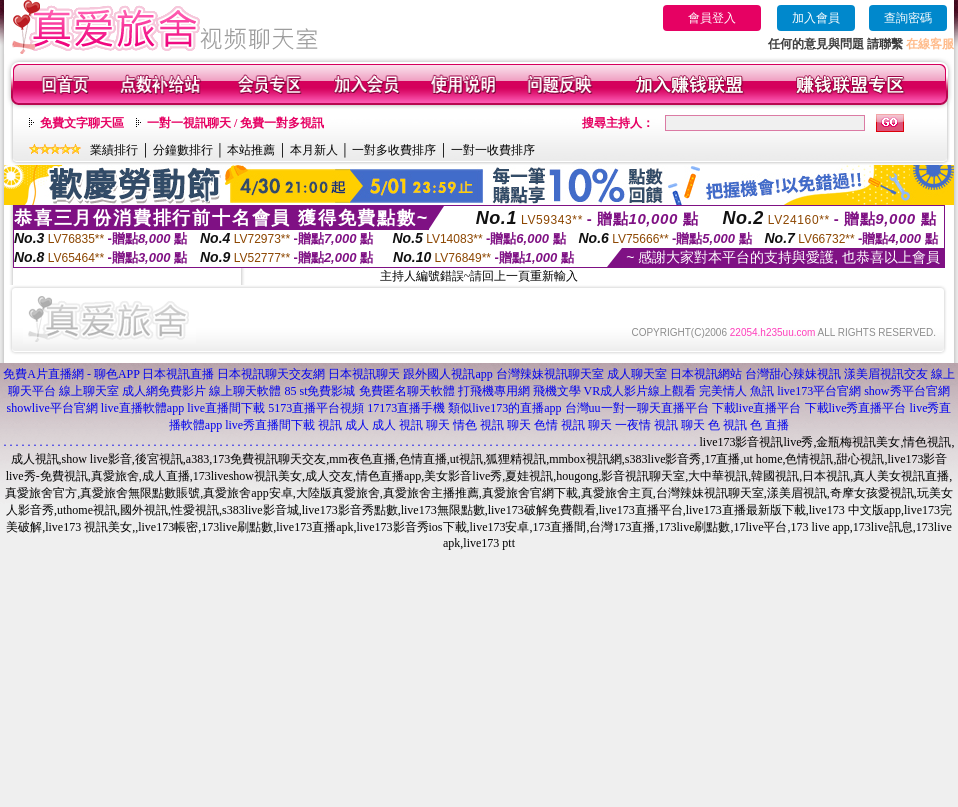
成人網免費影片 (164, 391)
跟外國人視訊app (447, 374)
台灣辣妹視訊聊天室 (550, 374)
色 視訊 (727, 425)
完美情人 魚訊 (736, 391)
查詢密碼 (908, 18)
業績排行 (114, 150)
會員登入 (712, 18)
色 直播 (769, 425)
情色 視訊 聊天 (492, 425)
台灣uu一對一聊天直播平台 (637, 408)
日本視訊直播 (178, 374)
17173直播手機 (406, 408)
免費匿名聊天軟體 (407, 391)
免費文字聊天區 (82, 123)
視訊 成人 (343, 425)
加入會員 (816, 18)
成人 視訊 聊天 (411, 425)
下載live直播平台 (757, 408)
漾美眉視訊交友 (886, 374)
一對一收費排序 (493, 150)
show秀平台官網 (906, 391)
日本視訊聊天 (364, 374)
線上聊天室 (89, 391)
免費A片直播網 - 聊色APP (71, 374)
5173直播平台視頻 (316, 408)
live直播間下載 (226, 408)
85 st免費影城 (319, 391)
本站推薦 (251, 150)
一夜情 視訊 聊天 (660, 425)
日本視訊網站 (706, 374)
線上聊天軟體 (245, 391)
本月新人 (314, 150)
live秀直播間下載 (270, 425)
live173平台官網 (819, 391)
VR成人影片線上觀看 (640, 391)
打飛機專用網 (494, 391)
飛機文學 (557, 391)
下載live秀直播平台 (856, 408)
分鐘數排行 (183, 150)
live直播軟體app (142, 408)
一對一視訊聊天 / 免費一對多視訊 (235, 123)
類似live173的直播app (504, 408)
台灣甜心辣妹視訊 (793, 374)
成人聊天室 (637, 374)
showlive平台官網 (52, 408)
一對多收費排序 (394, 150)
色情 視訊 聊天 (573, 425)
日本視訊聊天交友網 (271, 374)
